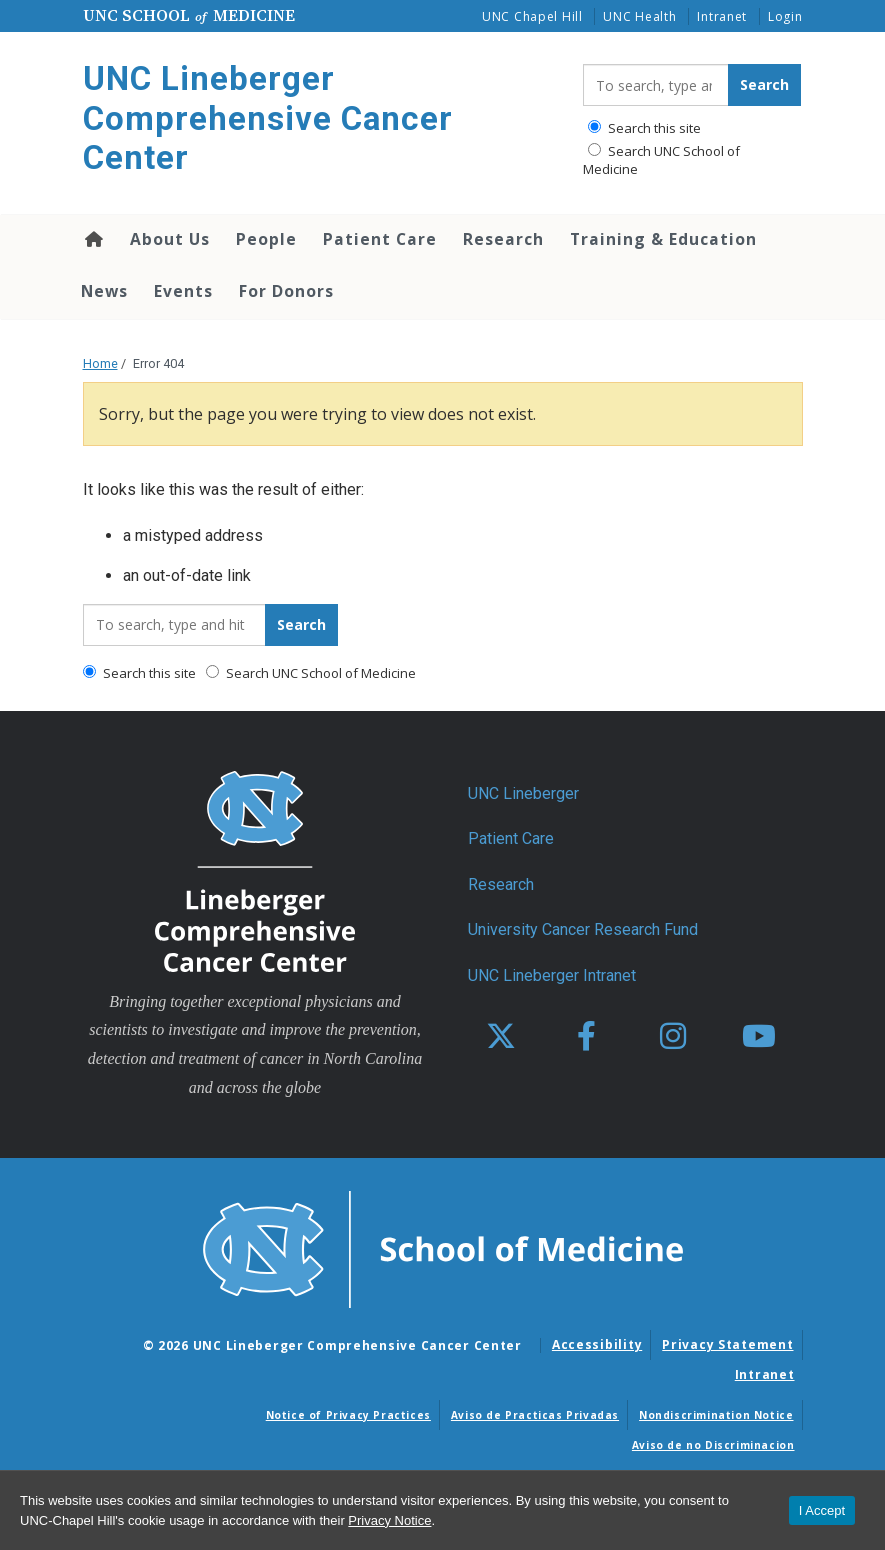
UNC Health (639, 16)
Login (785, 16)
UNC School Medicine (189, 15)
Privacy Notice (389, 1520)
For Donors (286, 291)
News (104, 291)
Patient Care (380, 239)
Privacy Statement (727, 1344)
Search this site (644, 128)
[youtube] (759, 1037)
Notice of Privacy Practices (348, 1415)
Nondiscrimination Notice (716, 1415)
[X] (501, 1037)
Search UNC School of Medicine (661, 160)
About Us (170, 239)
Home (92, 239)
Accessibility (597, 1344)
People (266, 239)
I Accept (822, 1510)
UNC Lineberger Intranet (552, 975)
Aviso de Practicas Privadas (535, 1415)
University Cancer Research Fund (583, 929)
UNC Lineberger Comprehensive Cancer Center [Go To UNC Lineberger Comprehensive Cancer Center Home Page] (268, 118)
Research (503, 239)
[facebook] (587, 1037)
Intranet (722, 16)
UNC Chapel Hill (532, 16)
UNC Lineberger (523, 793)
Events (183, 291)
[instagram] (673, 1037)
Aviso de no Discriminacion (713, 1445)
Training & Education (663, 239)
